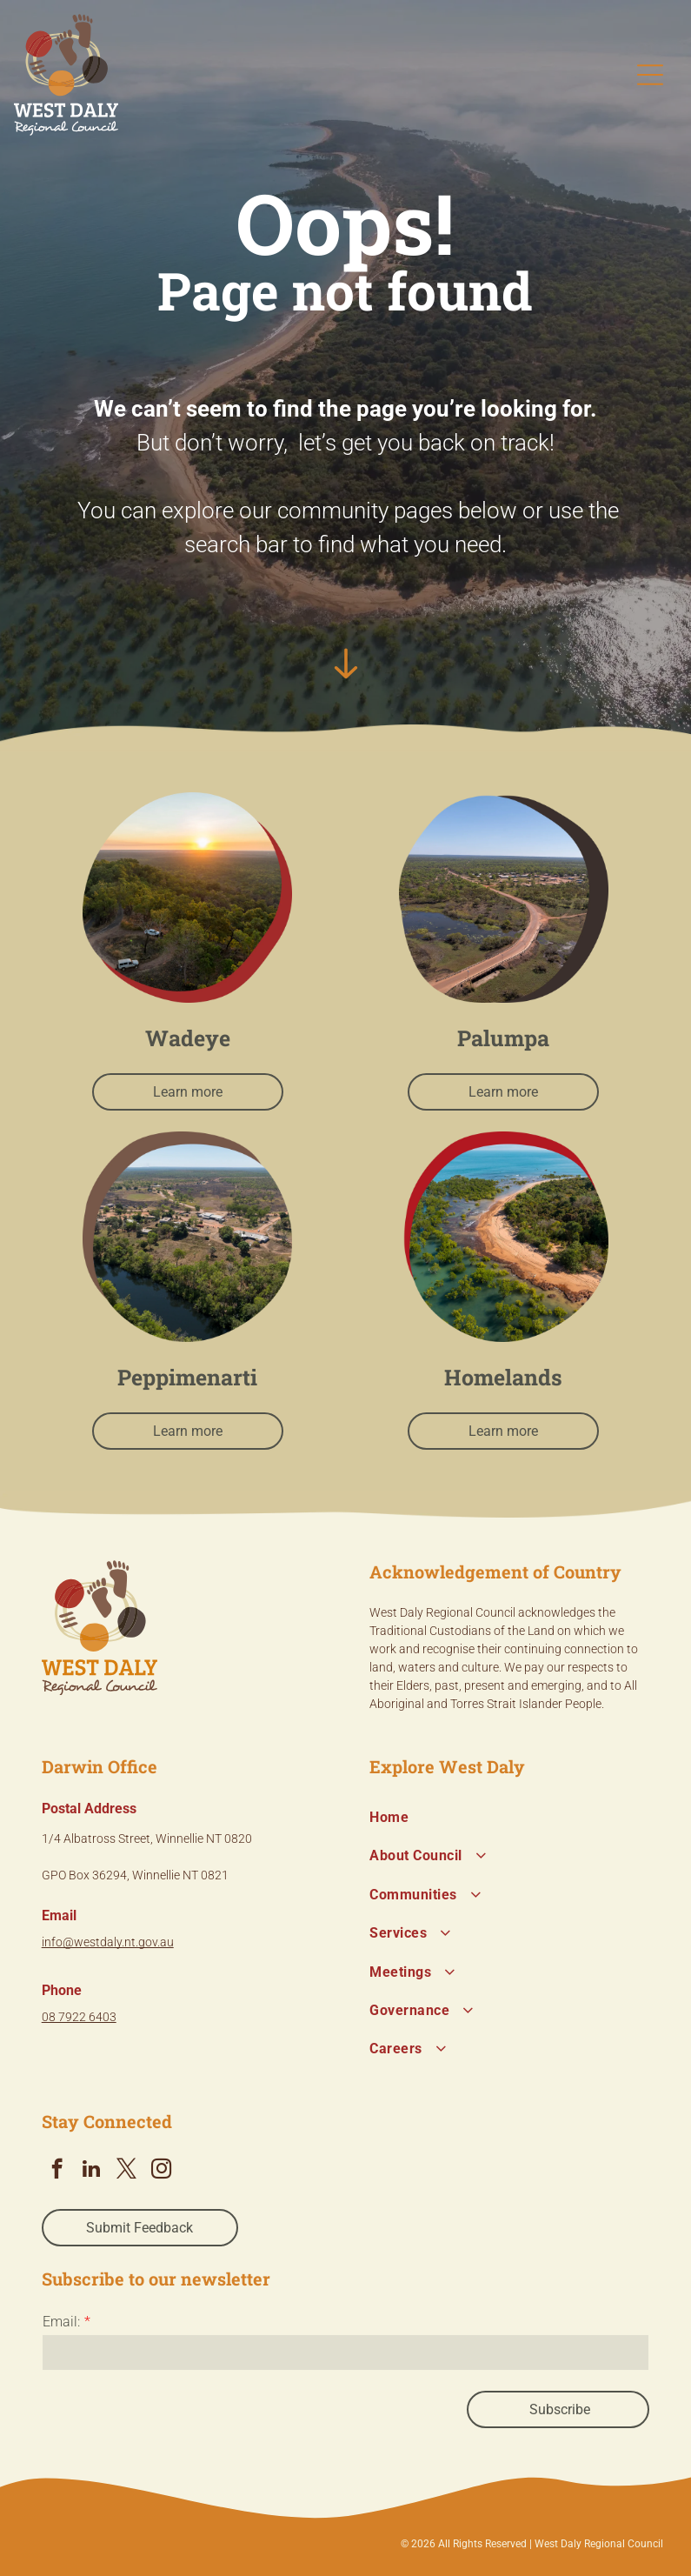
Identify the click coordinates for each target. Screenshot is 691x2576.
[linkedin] (91, 2170)
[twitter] (126, 2170)
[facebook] (57, 2170)
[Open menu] (650, 75)
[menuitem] (509, 1818)
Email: (61, 2321)
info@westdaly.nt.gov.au (108, 1942)
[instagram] (161, 2170)
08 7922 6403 (79, 2017)
